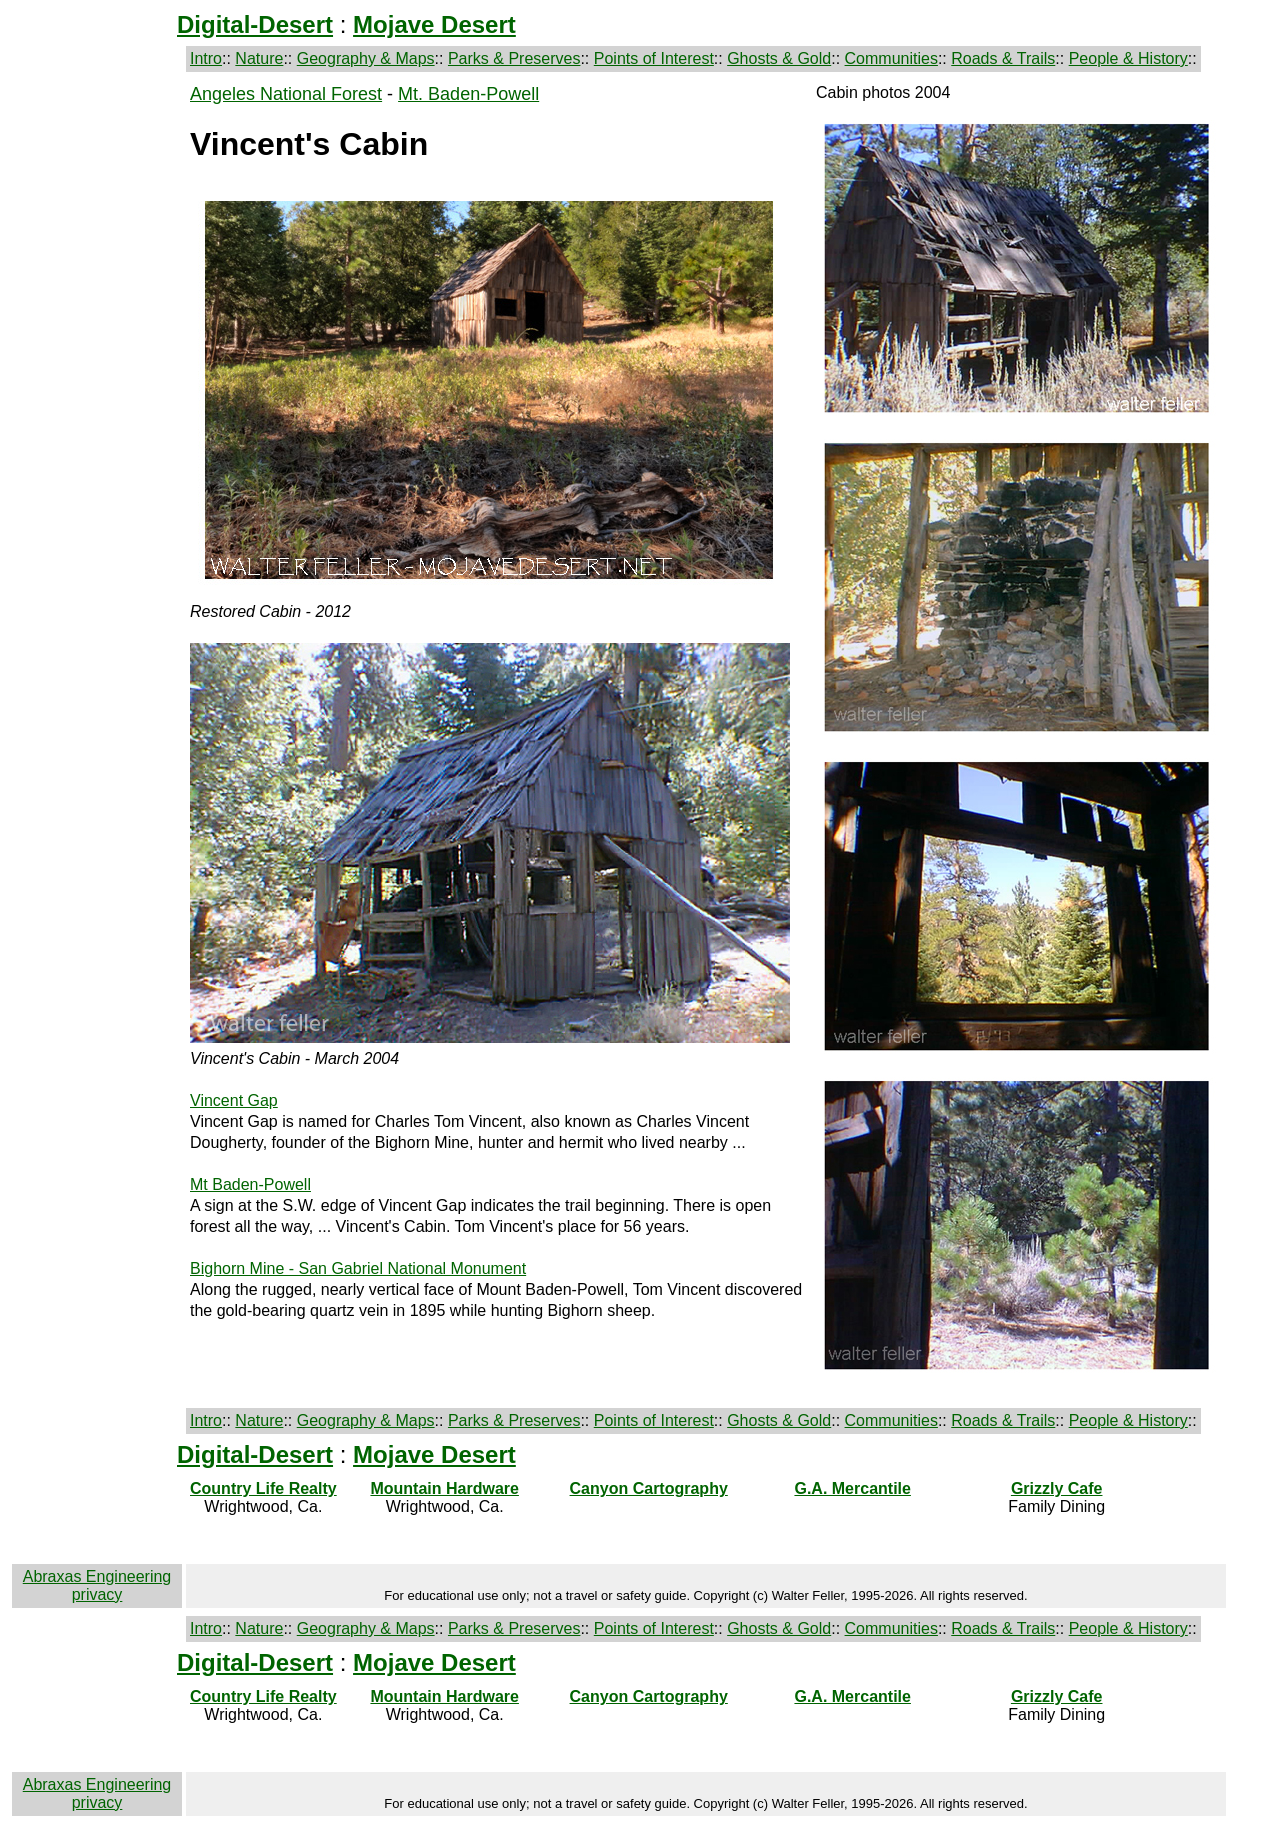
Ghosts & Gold (779, 58)
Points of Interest (654, 58)
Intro (206, 58)
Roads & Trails (1003, 58)
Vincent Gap (234, 1100)
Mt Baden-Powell (250, 1184)
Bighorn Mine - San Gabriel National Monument (358, 1268)
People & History (1128, 58)
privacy (97, 1594)
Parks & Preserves (514, 58)
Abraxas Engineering (97, 1576)
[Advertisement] (97, 384)
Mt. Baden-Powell (468, 94)
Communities (891, 58)
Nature (259, 58)
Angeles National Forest (286, 94)
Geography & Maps (366, 58)
